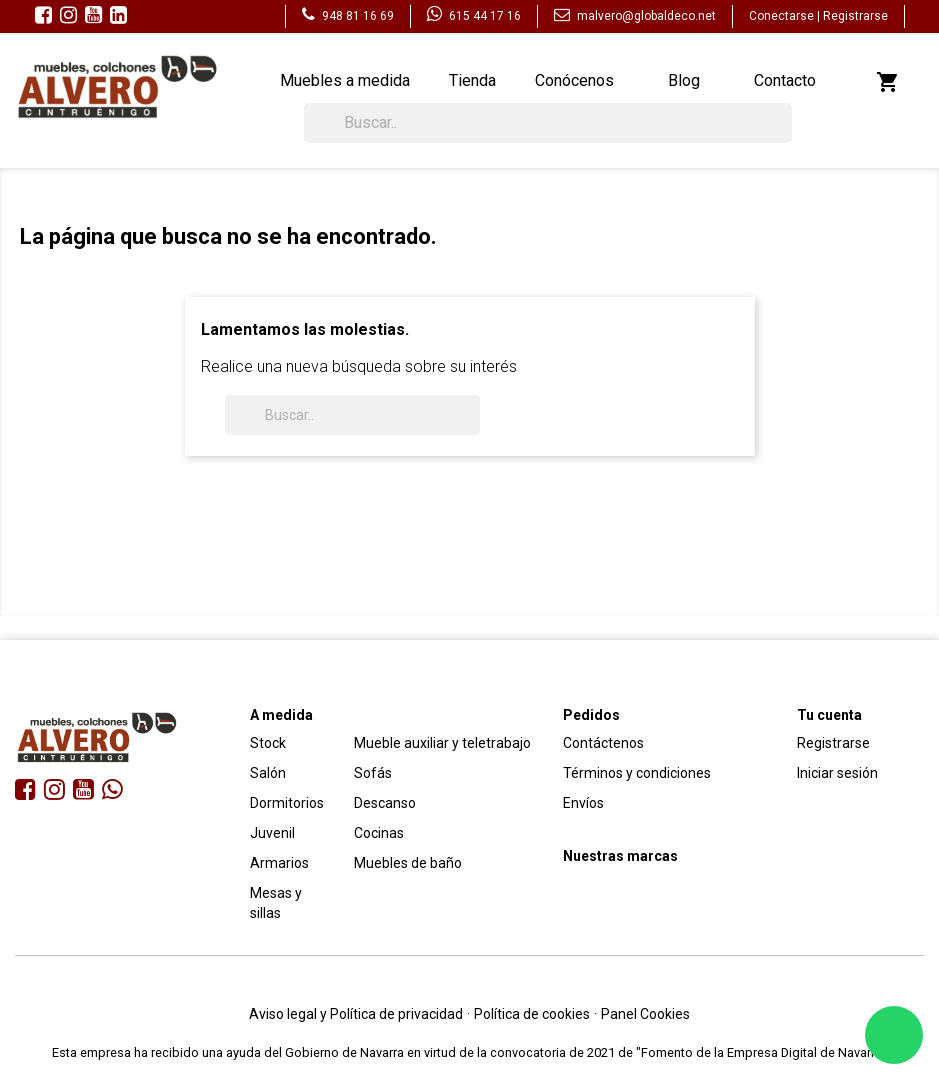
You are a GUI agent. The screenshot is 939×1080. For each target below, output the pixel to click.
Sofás (373, 773)
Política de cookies (532, 1014)
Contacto (785, 80)
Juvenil (272, 833)
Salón (268, 773)
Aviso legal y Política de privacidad (356, 1014)
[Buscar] (548, 123)
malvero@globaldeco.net (635, 16)
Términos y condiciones (637, 773)
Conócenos (574, 80)
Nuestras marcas (620, 856)
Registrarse (855, 16)
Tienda (472, 80)
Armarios (279, 863)
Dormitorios (287, 803)
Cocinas (379, 833)
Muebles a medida (345, 80)
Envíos (583, 803)
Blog (684, 80)
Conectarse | (786, 16)
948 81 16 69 (348, 16)
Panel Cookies (645, 1014)
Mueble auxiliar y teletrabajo (442, 743)
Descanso (385, 803)
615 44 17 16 (474, 16)
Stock (268, 743)
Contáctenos (603, 743)
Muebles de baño (408, 863)
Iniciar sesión (837, 773)
